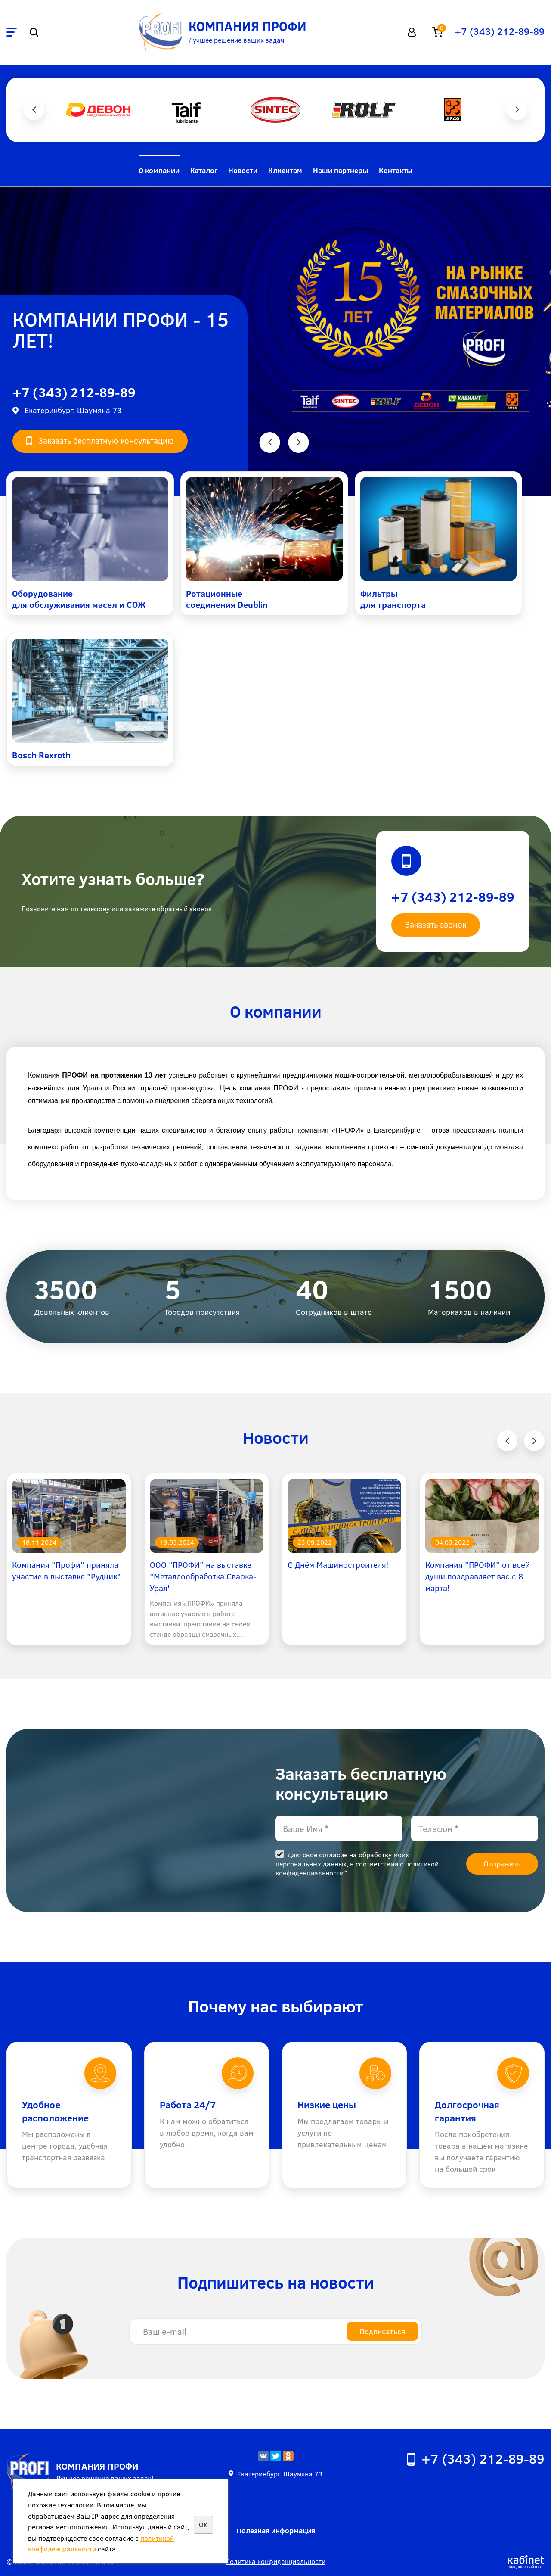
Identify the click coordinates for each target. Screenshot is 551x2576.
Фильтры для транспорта (393, 599)
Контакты (395, 170)
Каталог (203, 170)
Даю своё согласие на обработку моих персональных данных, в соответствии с (357, 1863)
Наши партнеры (340, 170)
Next (517, 110)
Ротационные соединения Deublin (227, 599)
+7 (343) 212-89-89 (500, 31)
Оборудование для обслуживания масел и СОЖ (78, 599)
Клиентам (285, 170)
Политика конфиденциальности (275, 2561)
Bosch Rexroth (41, 754)
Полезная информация (275, 2531)
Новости (242, 170)
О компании (159, 170)
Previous (34, 110)
